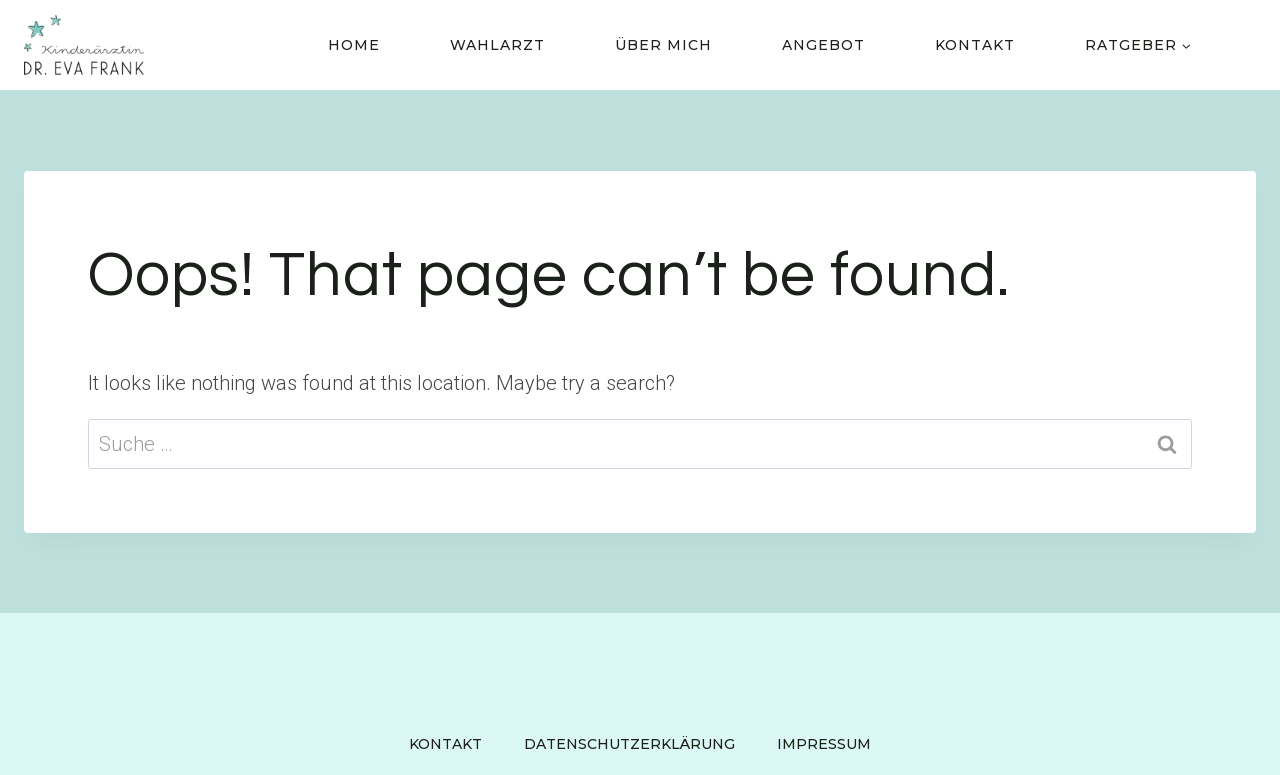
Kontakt (975, 45)
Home (354, 45)
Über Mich (663, 45)
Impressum (824, 744)
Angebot (823, 45)
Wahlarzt (497, 45)
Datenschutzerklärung (629, 744)
